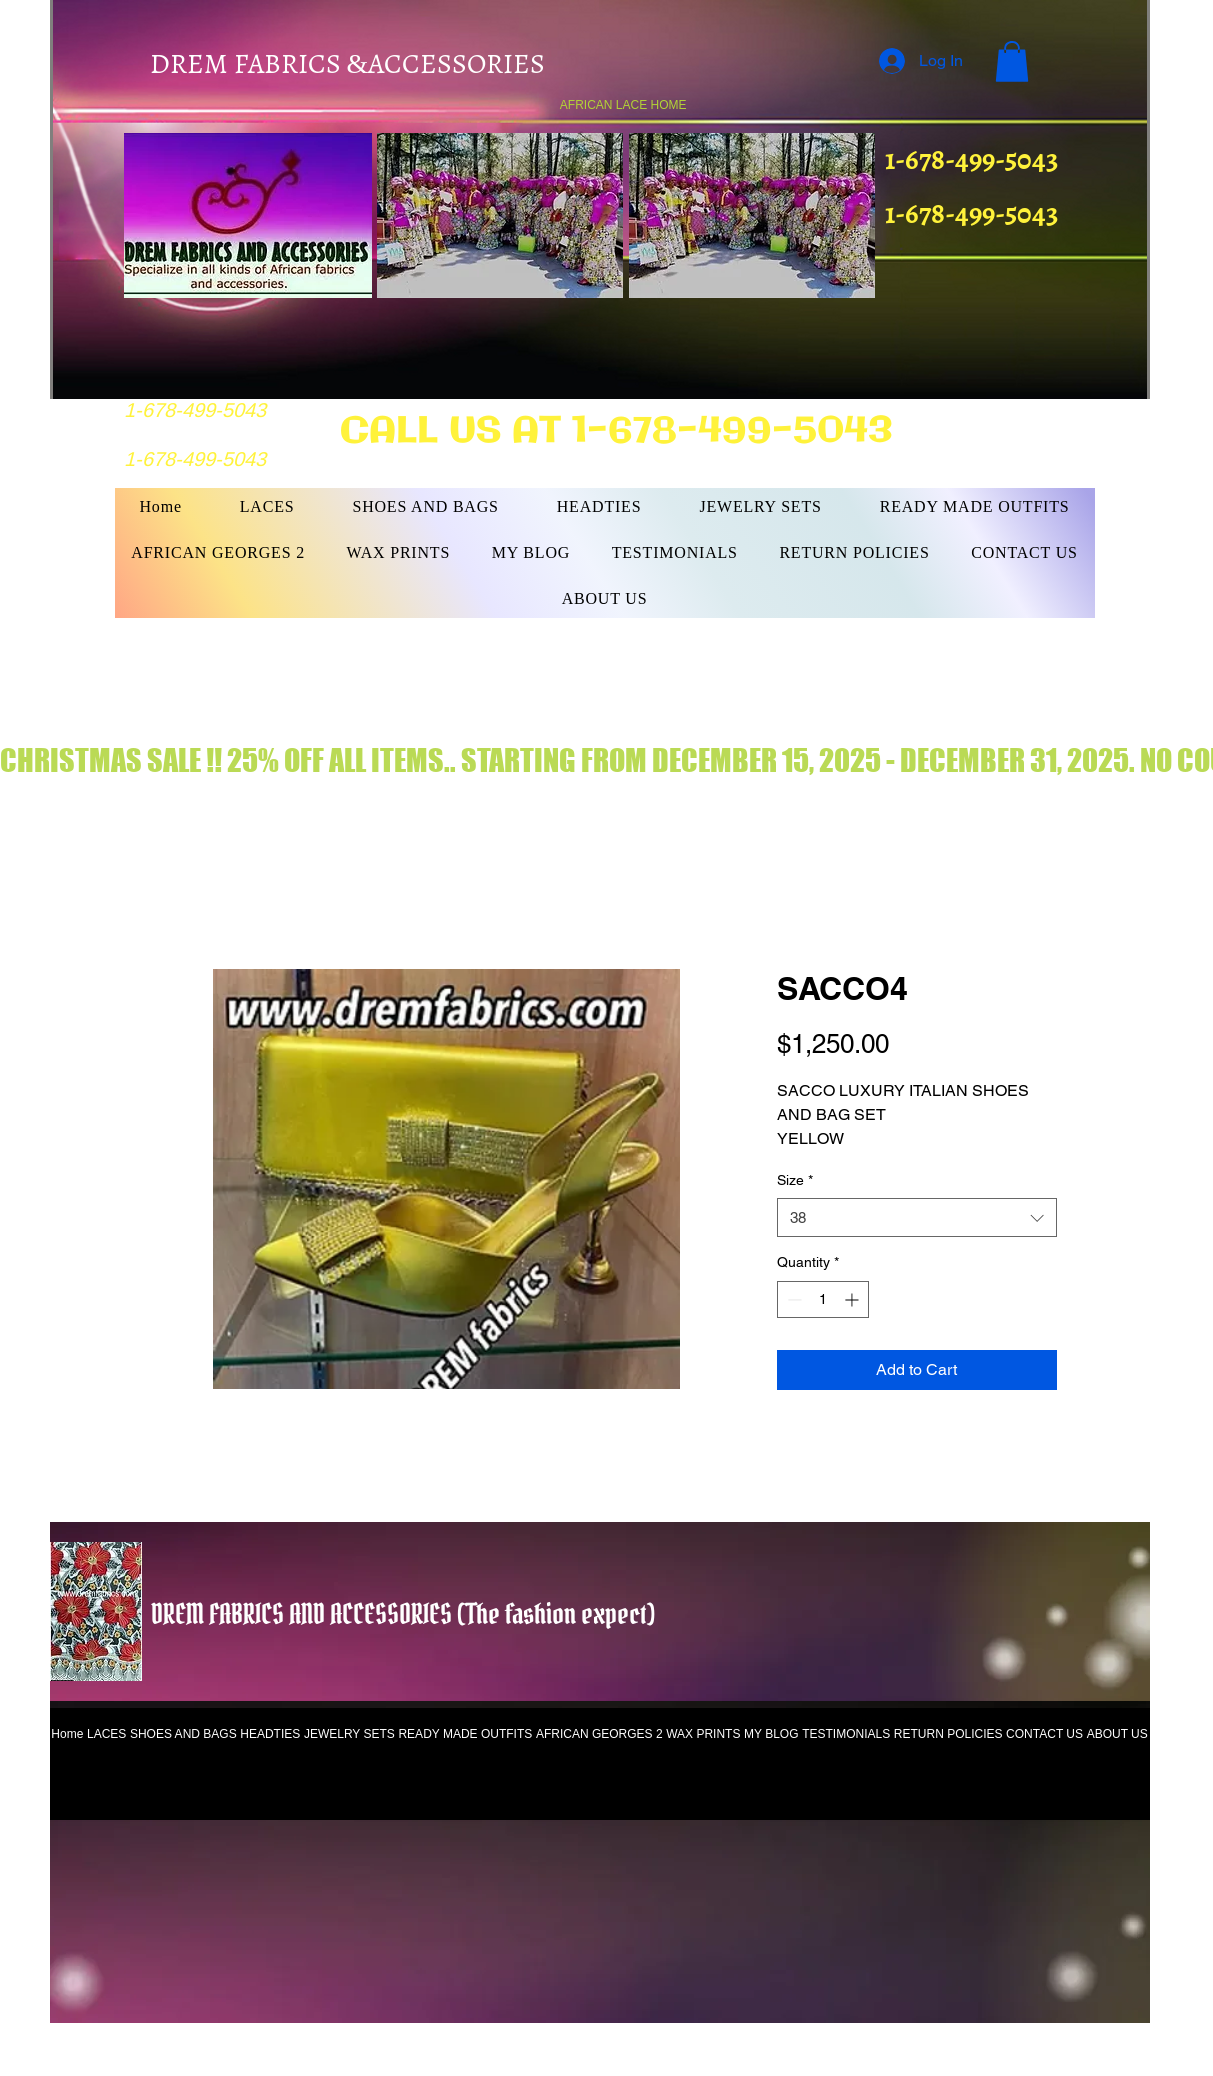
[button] (1012, 61)
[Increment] (853, 1299)
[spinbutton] (823, 1299)
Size (795, 1180)
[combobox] (917, 1217)
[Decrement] (792, 1299)
